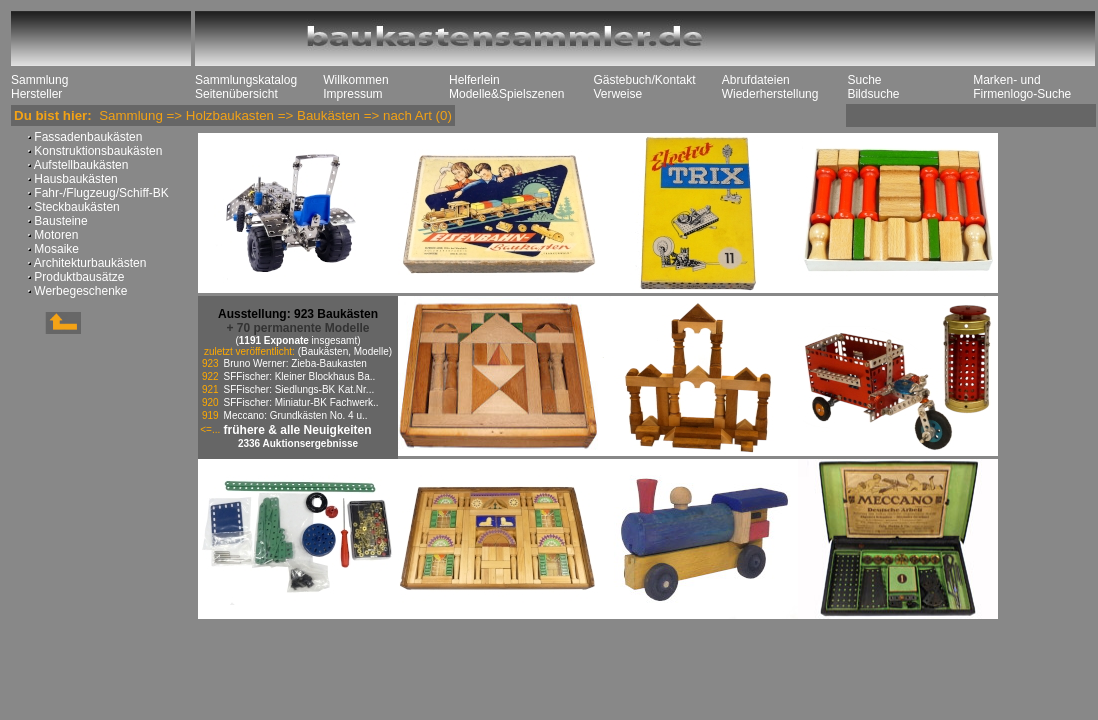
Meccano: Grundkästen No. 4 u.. (296, 415)
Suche (864, 80)
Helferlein (474, 80)
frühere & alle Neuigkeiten (298, 430)
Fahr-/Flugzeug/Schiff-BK (100, 193)
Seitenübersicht (236, 94)
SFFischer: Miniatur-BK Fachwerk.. (301, 402)
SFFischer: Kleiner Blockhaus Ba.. (300, 376)
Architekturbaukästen (88, 263)
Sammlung (39, 80)
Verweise (617, 94)
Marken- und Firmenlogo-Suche (1022, 87)
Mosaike (55, 249)
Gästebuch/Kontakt (644, 80)
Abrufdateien (756, 80)
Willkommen (355, 80)
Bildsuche (873, 94)
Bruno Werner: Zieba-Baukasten (295, 363)
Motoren (54, 235)
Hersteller (36, 94)
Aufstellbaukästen (79, 165)
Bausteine (59, 221)
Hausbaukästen (74, 179)
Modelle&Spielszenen (506, 94)
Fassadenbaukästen (86, 137)
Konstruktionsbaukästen (96, 151)
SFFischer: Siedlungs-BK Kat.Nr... (299, 389)
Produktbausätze (77, 277)
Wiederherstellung (770, 94)
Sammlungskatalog (246, 80)
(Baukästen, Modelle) (345, 351)
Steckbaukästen (75, 207)
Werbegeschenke (79, 291)
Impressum (352, 94)
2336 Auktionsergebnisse (298, 443)
